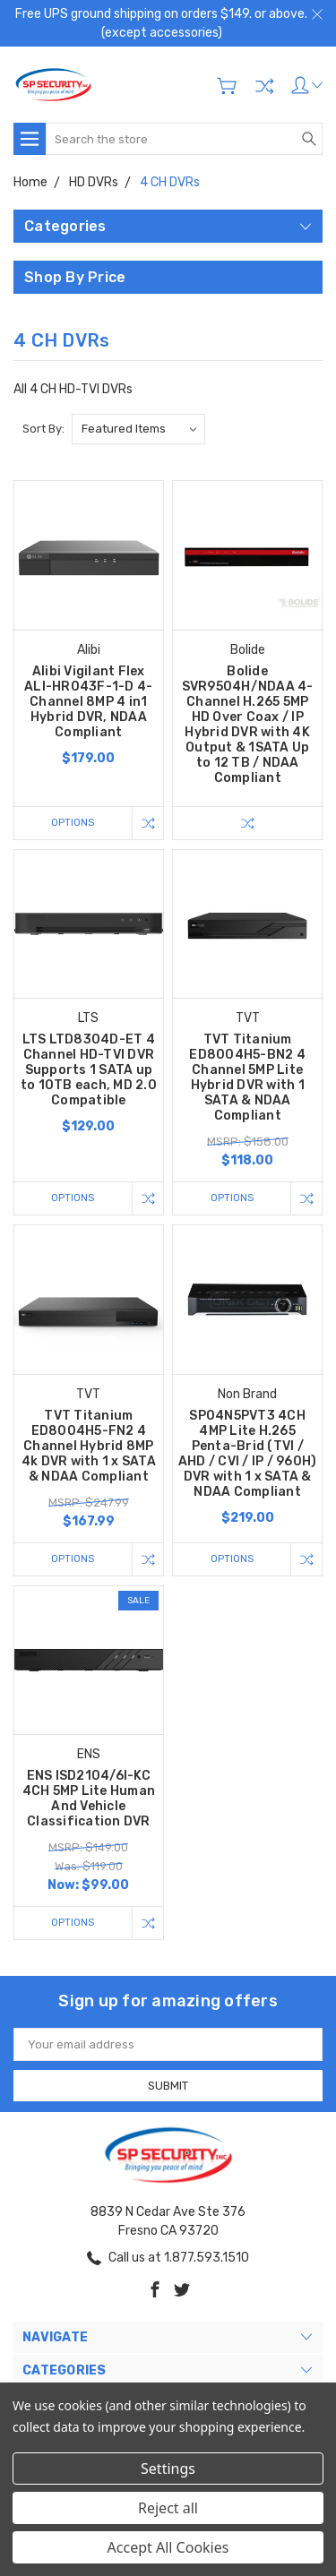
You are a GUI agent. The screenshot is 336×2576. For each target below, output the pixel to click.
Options (72, 823)
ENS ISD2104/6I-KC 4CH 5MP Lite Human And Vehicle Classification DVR (89, 1798)
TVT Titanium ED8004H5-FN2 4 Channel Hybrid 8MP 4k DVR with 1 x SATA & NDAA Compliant (89, 1446)
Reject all (168, 2508)
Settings (168, 2468)
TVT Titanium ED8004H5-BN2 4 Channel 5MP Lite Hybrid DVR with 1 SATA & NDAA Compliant (247, 1077)
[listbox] (138, 429)
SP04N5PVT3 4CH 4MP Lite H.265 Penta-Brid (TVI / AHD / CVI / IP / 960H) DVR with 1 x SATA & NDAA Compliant (247, 1453)
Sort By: (43, 428)
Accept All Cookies (168, 2547)
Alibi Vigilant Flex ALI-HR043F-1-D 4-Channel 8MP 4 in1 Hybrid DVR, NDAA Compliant (88, 702)
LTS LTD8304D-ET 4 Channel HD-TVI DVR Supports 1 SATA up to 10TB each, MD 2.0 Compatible (89, 1070)
